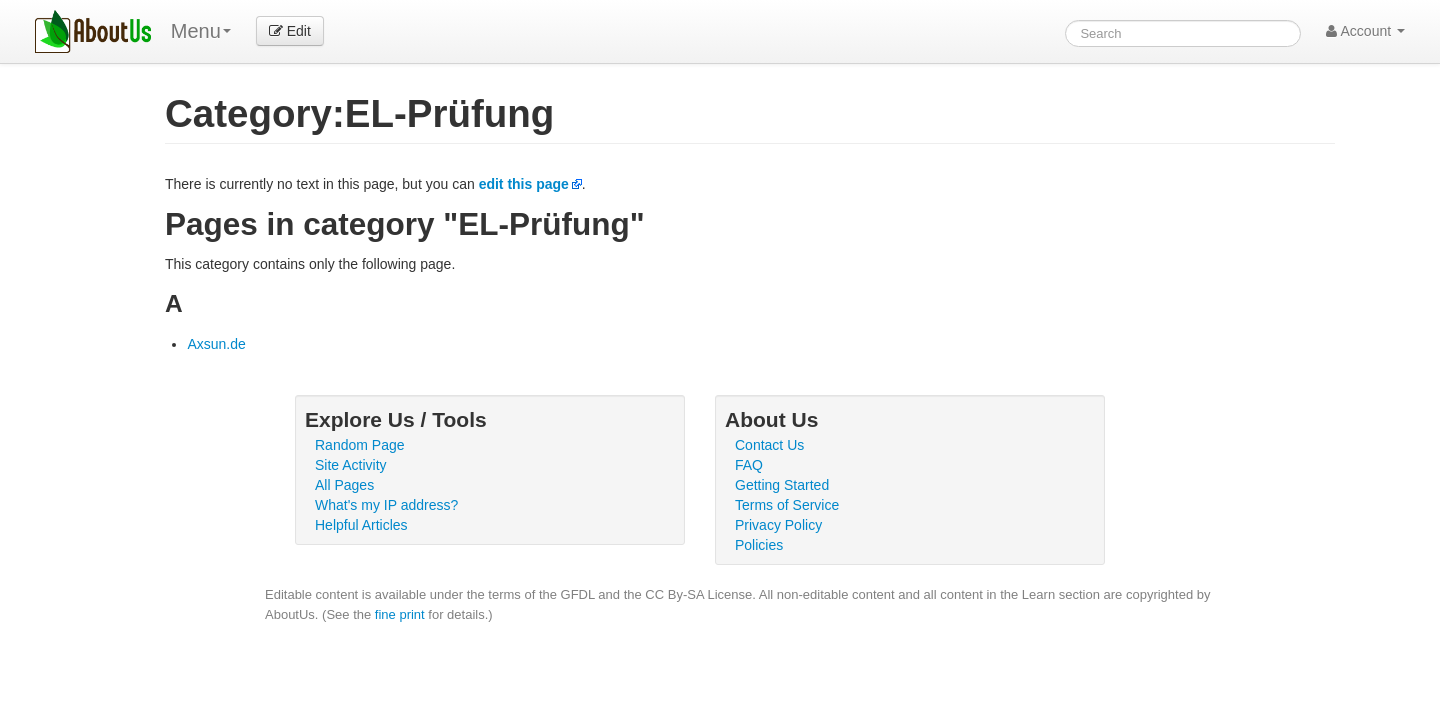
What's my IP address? (386, 505)
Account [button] (1365, 31)
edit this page (524, 184)
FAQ (749, 465)
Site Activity (351, 465)
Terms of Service (787, 505)
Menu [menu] (201, 31)
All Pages (344, 485)
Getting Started (782, 485)
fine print (400, 614)
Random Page (360, 445)
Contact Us (769, 445)
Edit (290, 31)
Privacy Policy (778, 525)
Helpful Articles (361, 525)
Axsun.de (216, 344)
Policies (759, 545)
